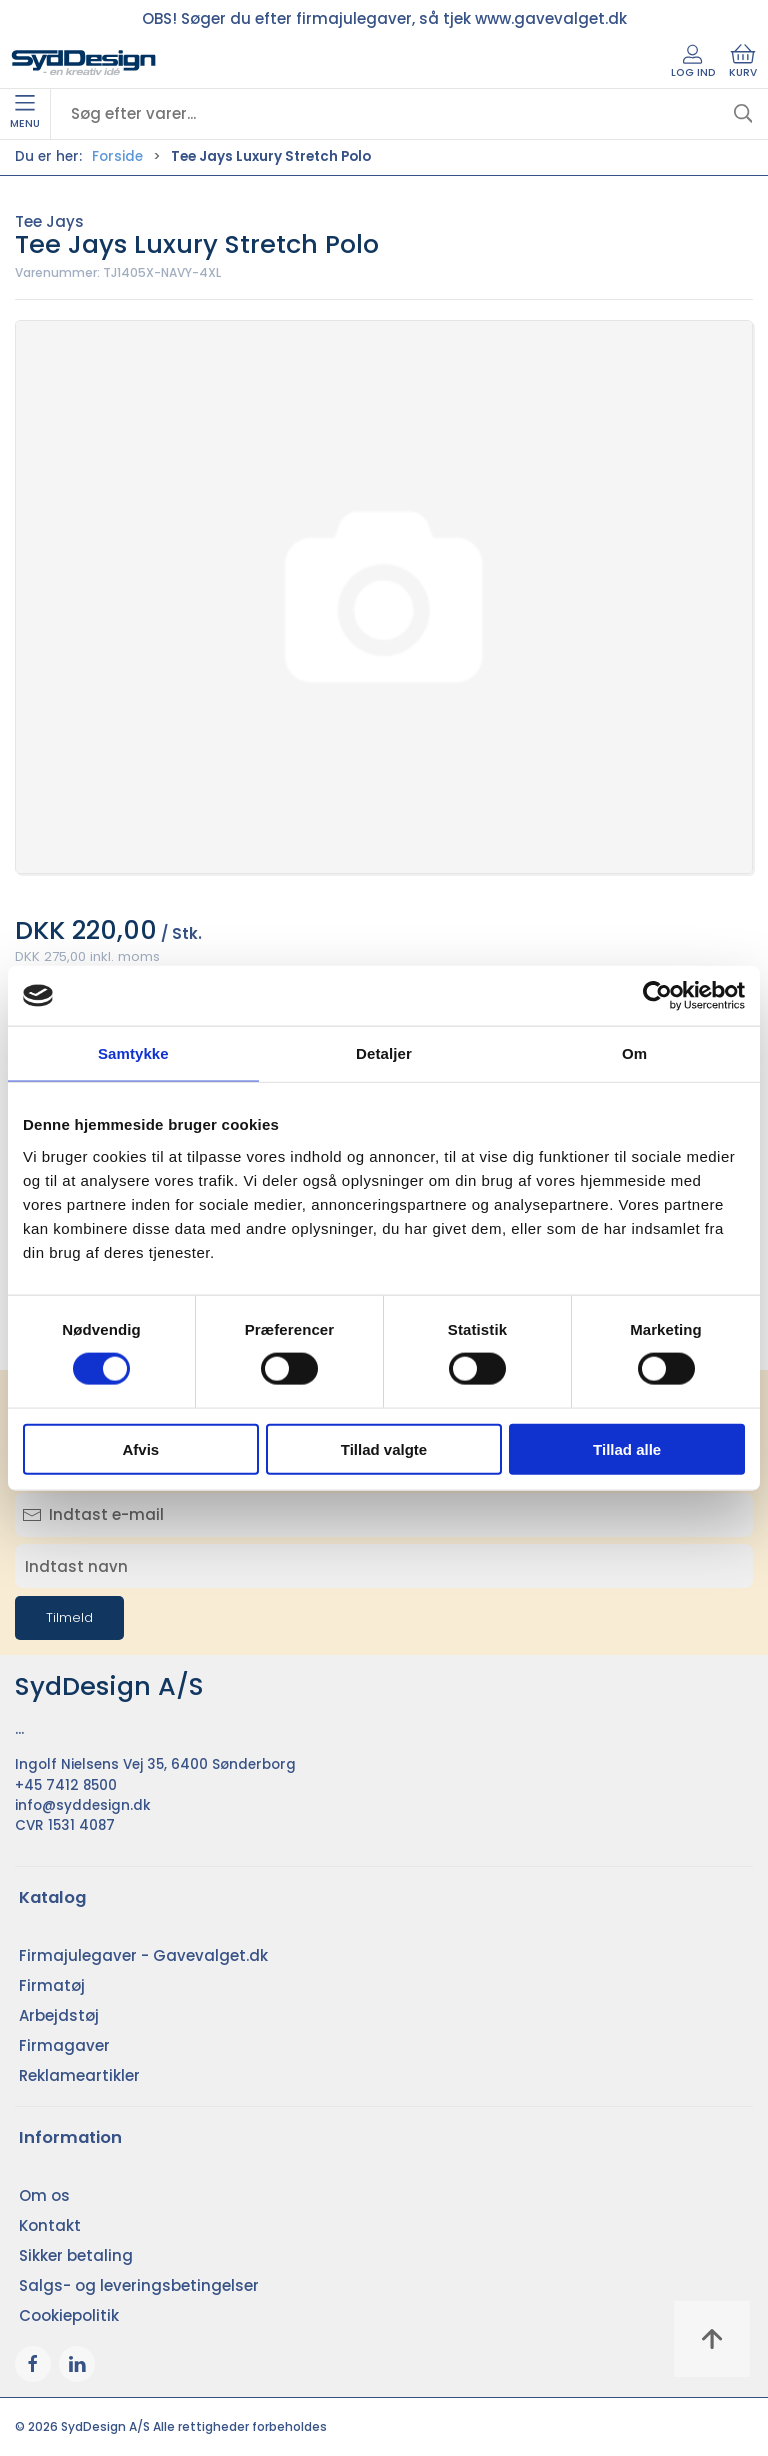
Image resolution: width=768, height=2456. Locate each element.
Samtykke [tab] (133, 1053)
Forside (117, 156)
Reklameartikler (79, 2075)
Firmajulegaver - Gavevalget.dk (143, 1955)
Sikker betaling (76, 2255)
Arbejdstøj (59, 2015)
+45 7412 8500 (66, 1785)
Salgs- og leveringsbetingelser (139, 2285)
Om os (44, 2195)
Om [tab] (634, 1053)
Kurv (743, 62)
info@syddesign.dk (83, 1805)
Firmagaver (64, 2045)
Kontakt (50, 2225)
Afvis (140, 1448)
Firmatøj (52, 1985)
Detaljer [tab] (384, 1053)
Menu (25, 113)
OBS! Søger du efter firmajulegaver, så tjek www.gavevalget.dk (384, 18)
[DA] (84, 63)
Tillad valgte (384, 1448)
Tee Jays (49, 221)
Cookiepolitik (69, 2315)
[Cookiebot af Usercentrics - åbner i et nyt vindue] (657, 996)
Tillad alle (627, 1448)
